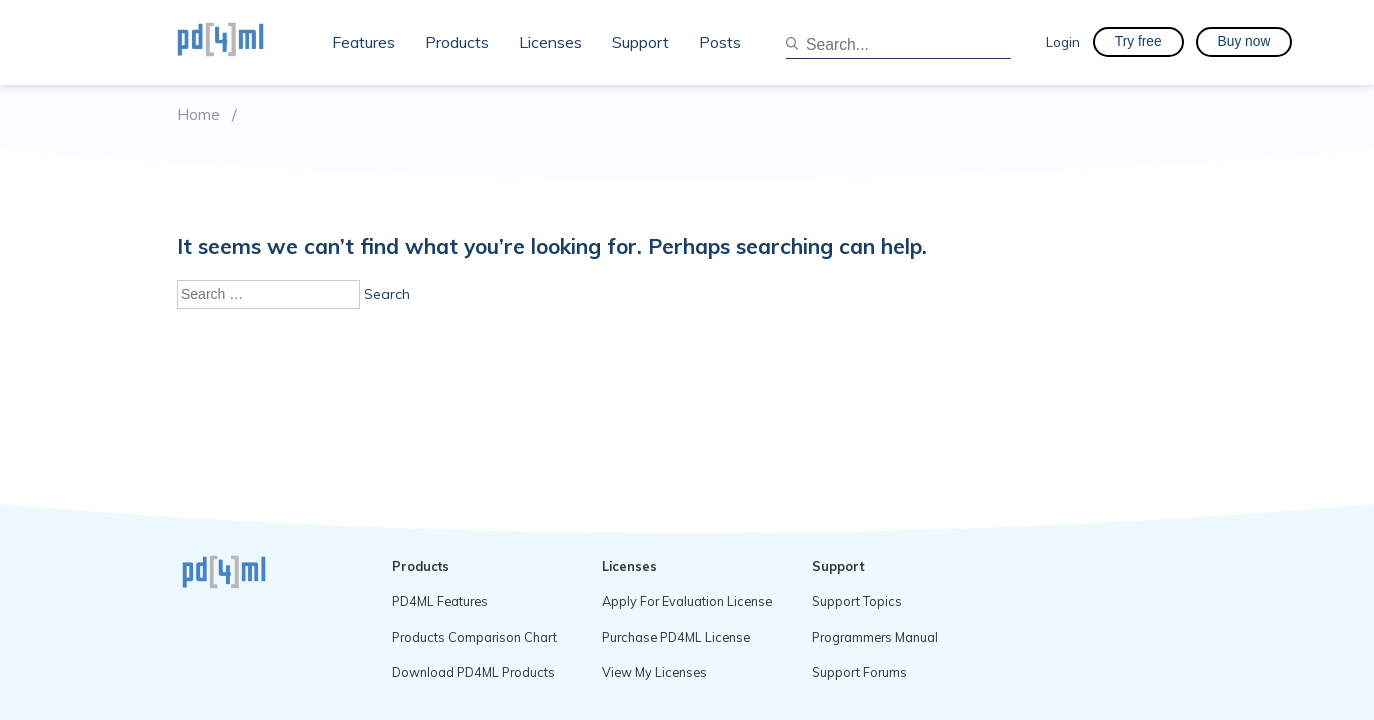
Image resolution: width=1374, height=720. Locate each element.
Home (198, 114)
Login (1063, 41)
